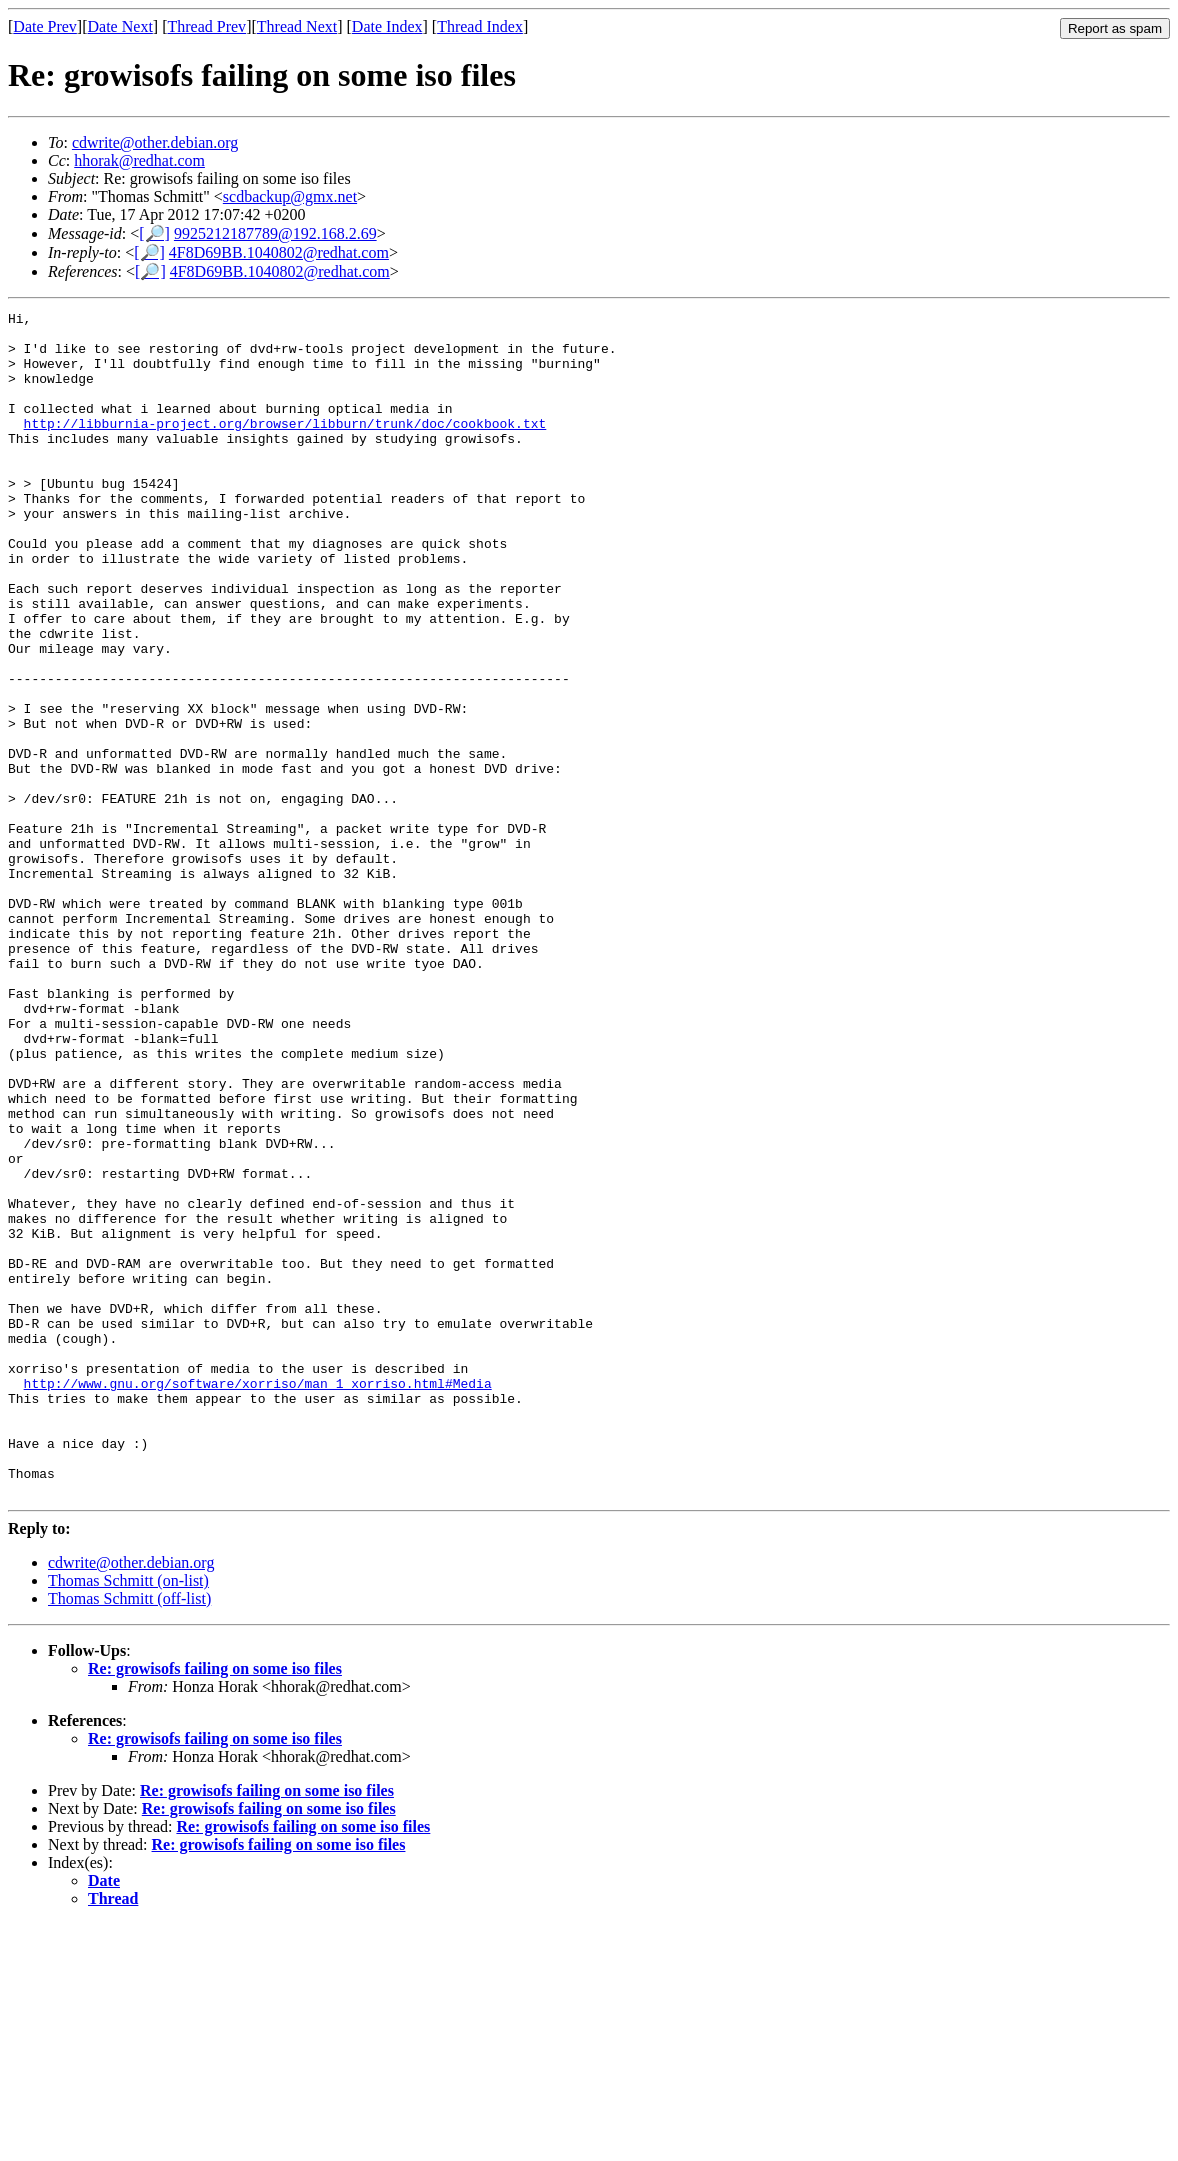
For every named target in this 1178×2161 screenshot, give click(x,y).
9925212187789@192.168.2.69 (275, 233)
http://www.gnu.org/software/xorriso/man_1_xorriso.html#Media (258, 1599)
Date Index (387, 26)
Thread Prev (206, 26)
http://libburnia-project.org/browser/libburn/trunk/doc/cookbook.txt (285, 447)
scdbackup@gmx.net (290, 196)
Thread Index (480, 26)
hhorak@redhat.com (139, 160)
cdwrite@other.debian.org (155, 142)
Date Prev (45, 26)
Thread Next (297, 26)
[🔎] (154, 233)
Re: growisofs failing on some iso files (215, 1905)
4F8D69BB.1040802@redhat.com (279, 252)
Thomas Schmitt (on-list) (128, 1817)
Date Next (120, 26)
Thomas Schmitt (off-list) (129, 1835)
